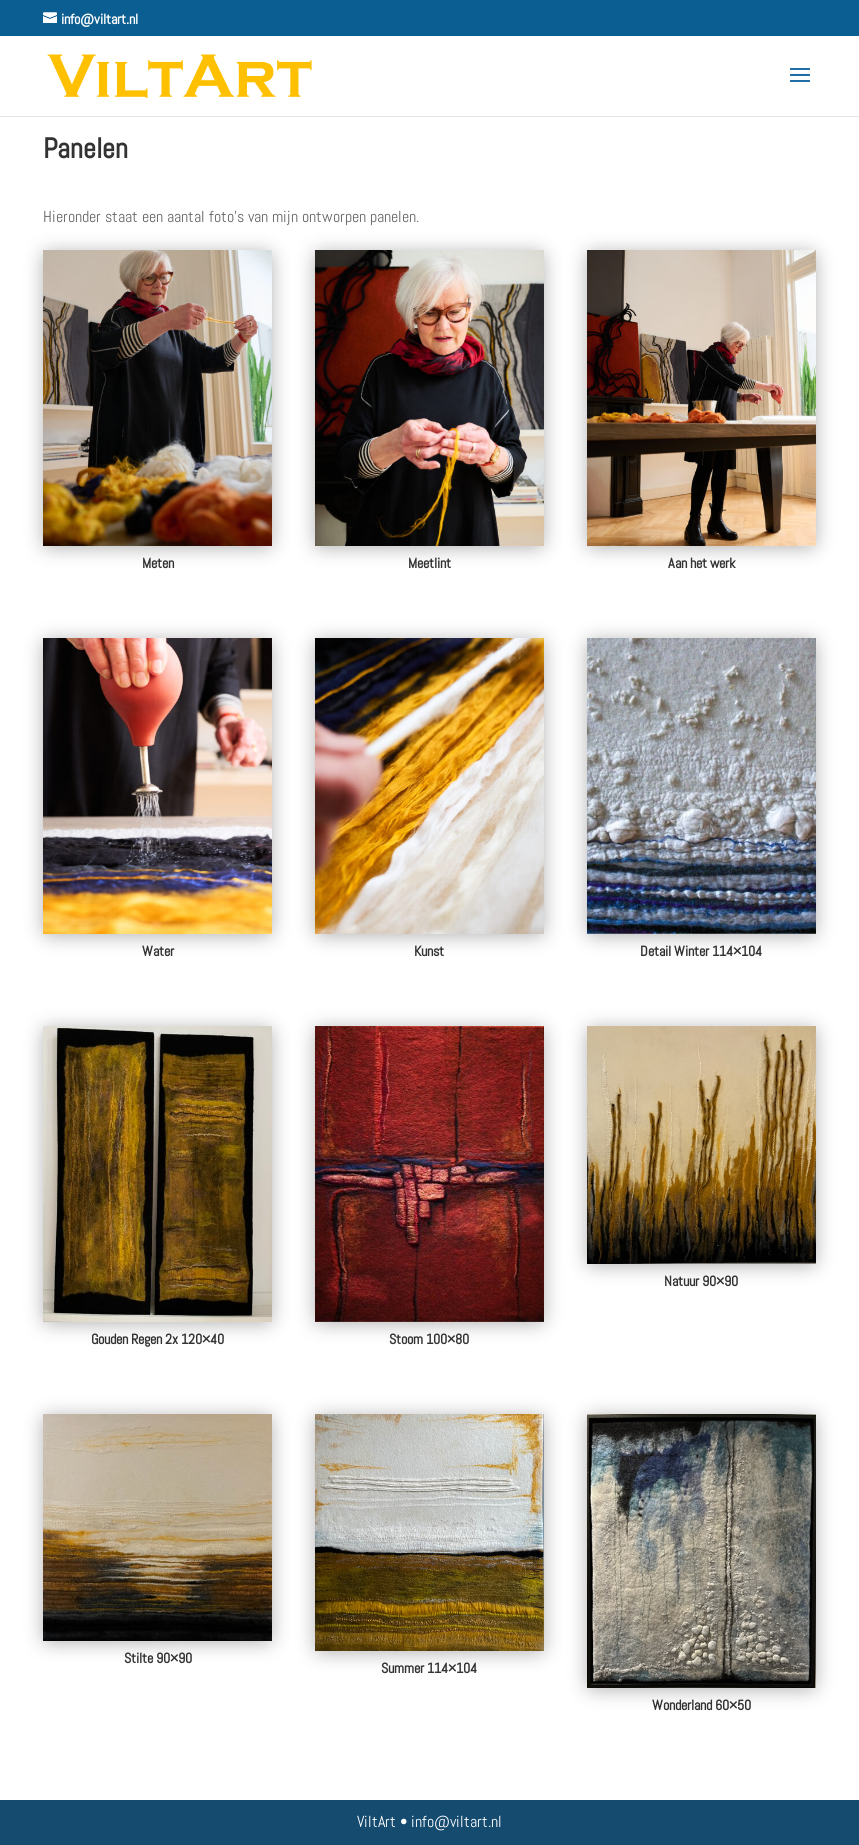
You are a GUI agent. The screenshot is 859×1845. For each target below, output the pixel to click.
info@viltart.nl (456, 1821)
